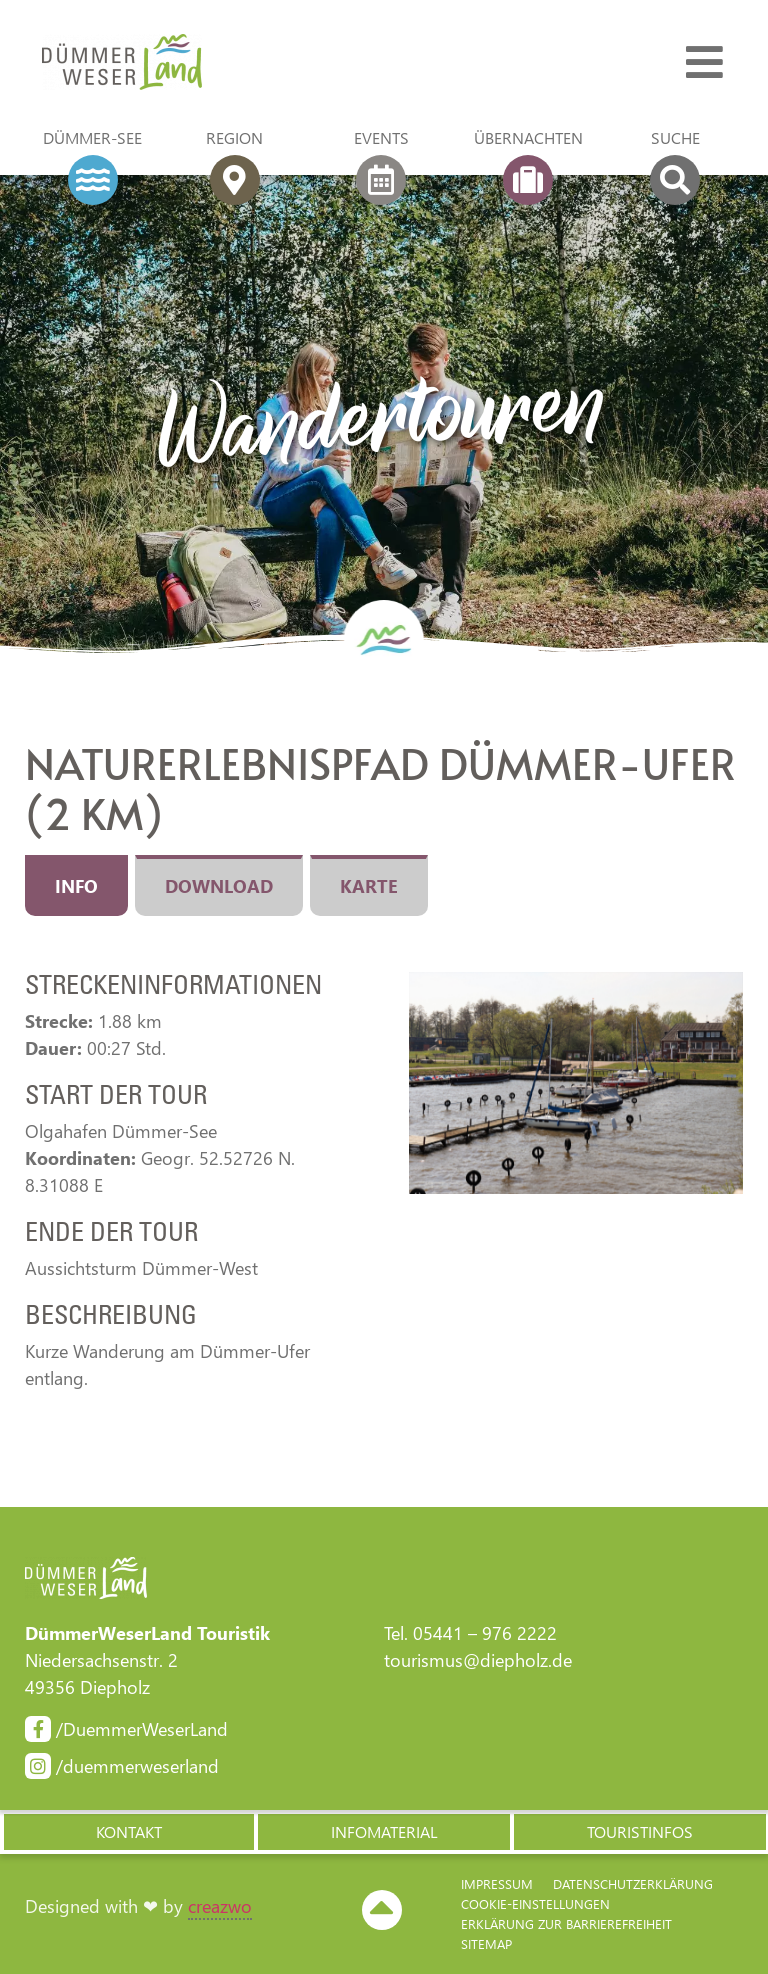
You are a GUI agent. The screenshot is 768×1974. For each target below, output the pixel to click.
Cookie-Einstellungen (535, 1903)
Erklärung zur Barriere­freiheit (566, 1923)
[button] (128, 1832)
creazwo (220, 1906)
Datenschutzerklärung (633, 1883)
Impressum (497, 1883)
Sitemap (486, 1943)
